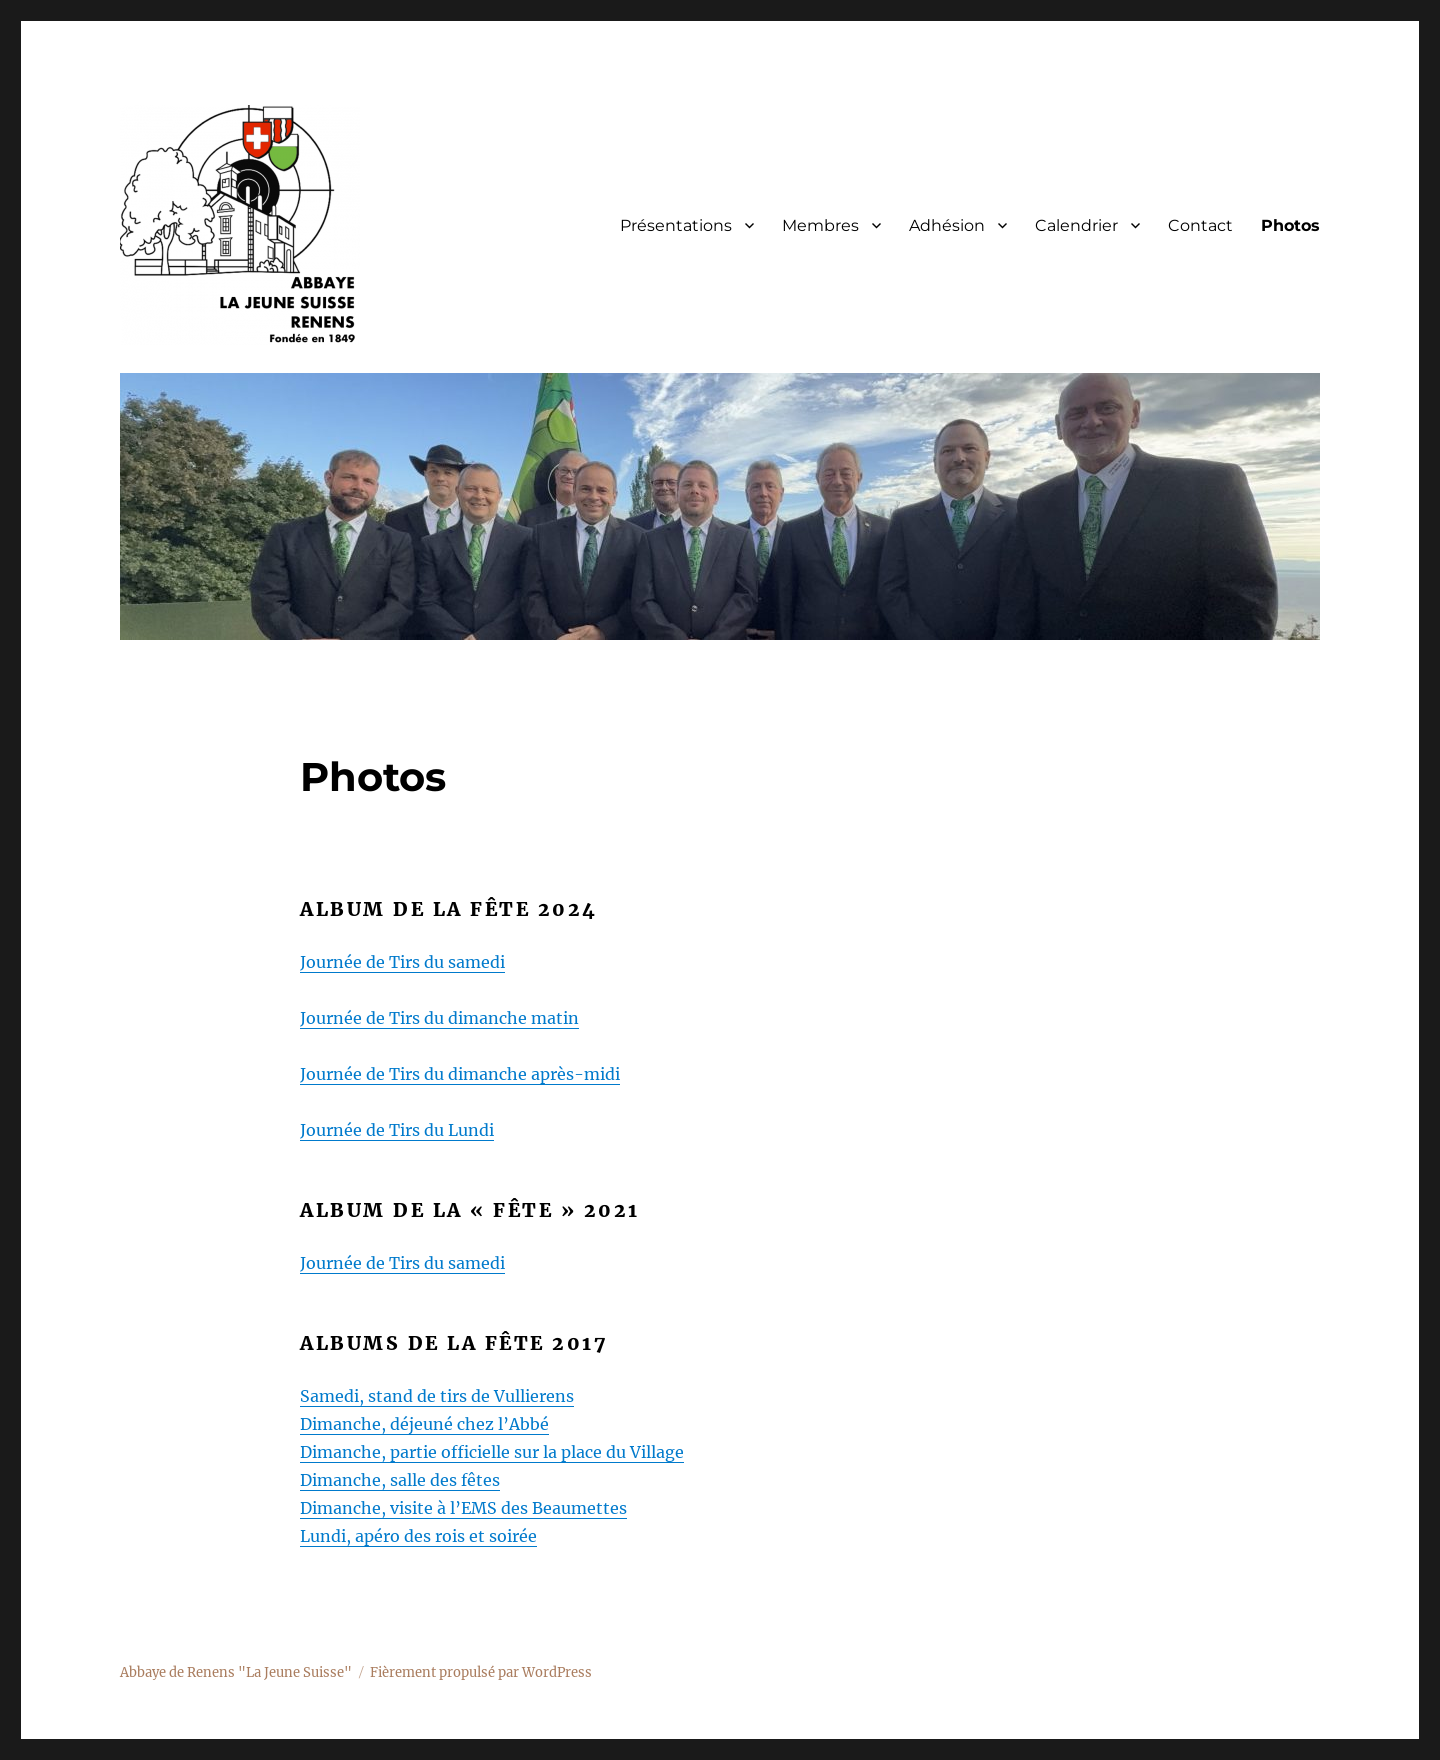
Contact (1200, 225)
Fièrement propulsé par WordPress (481, 1672)
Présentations (676, 225)
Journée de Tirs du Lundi (397, 1130)
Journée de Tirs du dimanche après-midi (460, 1074)
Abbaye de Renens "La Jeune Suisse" (236, 1672)
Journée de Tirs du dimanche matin (439, 1018)
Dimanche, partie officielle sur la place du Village (492, 1452)
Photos (1290, 225)
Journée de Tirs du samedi (402, 962)
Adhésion (947, 225)
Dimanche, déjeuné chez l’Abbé (424, 1424)
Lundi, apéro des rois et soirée (418, 1536)
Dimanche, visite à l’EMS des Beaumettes (463, 1508)
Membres (820, 225)
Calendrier (1076, 225)
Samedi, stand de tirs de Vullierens (437, 1396)
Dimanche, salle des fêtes (400, 1480)
